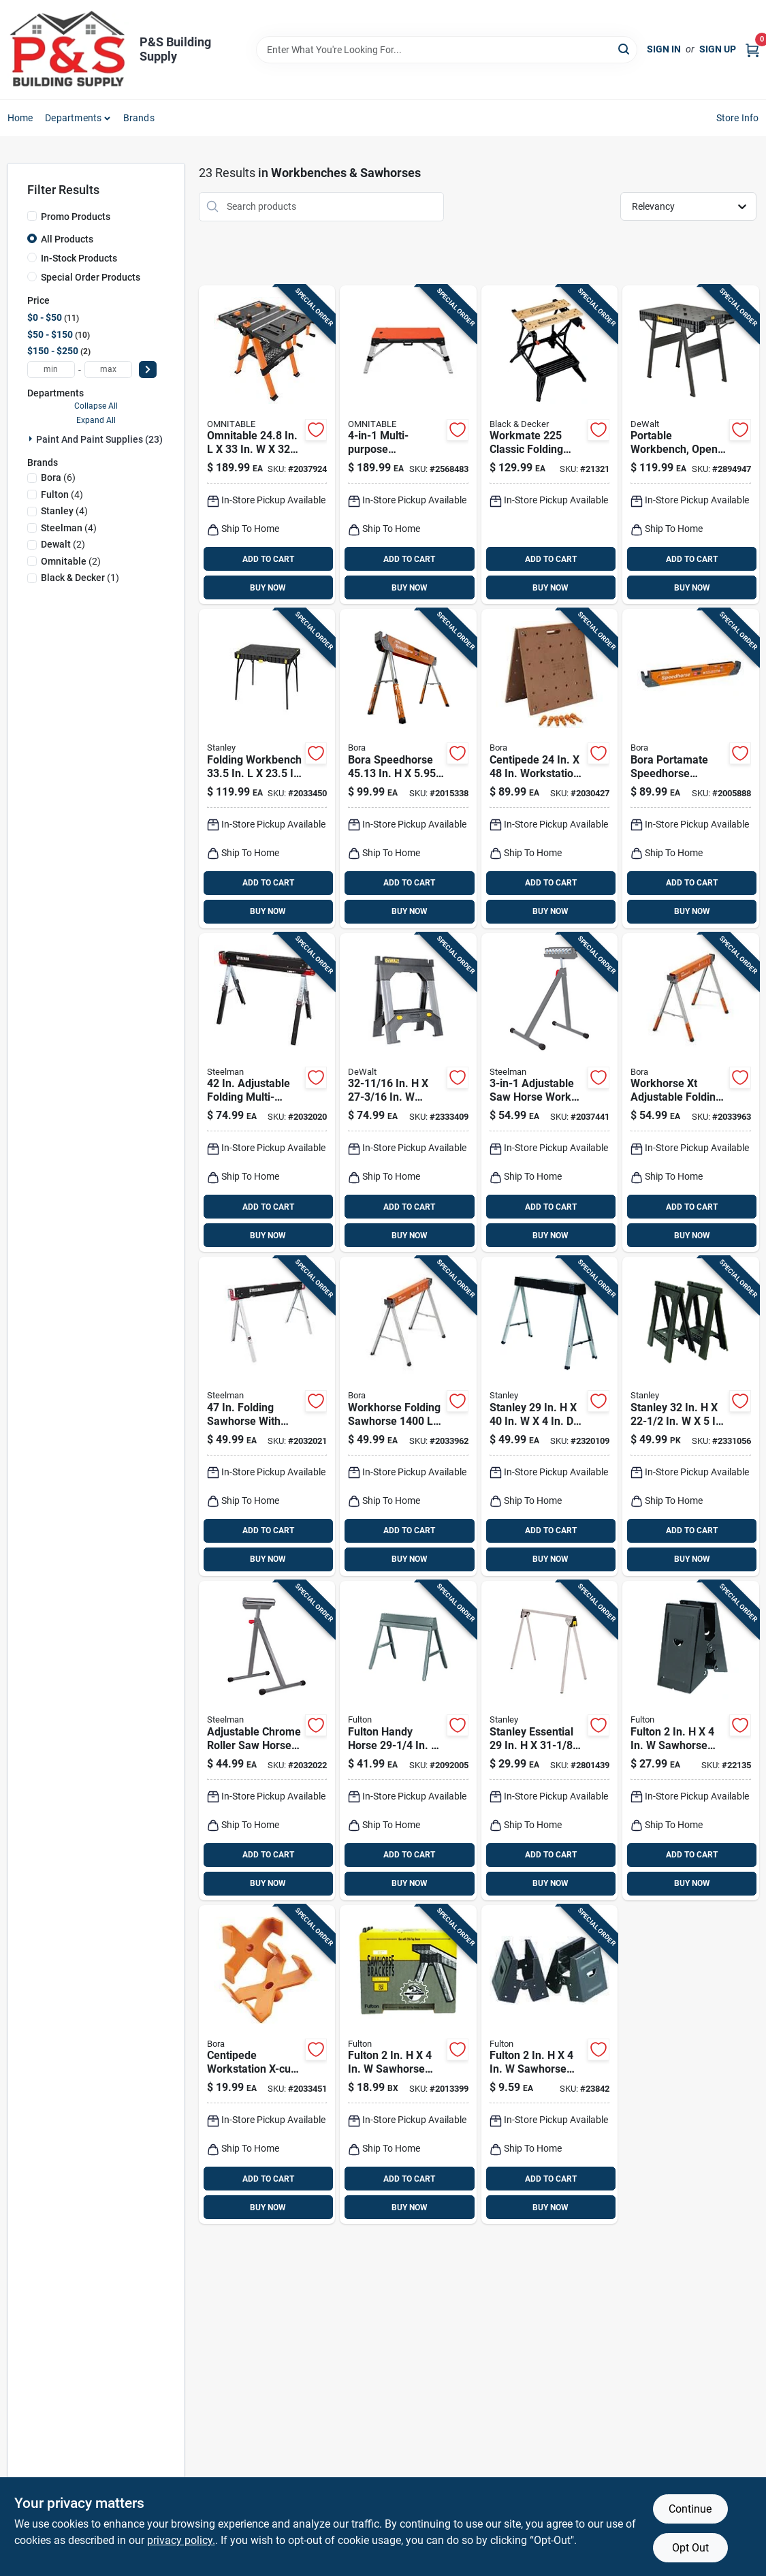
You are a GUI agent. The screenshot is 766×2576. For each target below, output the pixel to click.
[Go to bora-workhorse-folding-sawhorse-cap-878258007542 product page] (408, 1416)
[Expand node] (31, 438)
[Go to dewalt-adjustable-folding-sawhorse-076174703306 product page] (408, 1093)
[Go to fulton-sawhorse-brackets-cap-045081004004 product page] (549, 2065)
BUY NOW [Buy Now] (268, 588)
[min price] (51, 369)
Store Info (737, 117)
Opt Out (690, 2547)
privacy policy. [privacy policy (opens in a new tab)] (181, 2540)
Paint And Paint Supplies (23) (99, 439)
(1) (80, 577)
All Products (67, 239)
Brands (139, 117)
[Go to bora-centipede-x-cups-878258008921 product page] (267, 2065)
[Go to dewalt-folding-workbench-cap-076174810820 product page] (690, 445)
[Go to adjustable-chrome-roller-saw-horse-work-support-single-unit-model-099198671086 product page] (267, 1740)
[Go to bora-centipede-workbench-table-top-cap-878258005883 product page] (549, 768)
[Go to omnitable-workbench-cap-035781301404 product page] (408, 445)
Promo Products (75, 216)
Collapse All (96, 406)
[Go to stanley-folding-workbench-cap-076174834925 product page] (267, 768)
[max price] (108, 369)
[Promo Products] (32, 216)
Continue (690, 2508)
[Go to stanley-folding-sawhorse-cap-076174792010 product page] (549, 1416)
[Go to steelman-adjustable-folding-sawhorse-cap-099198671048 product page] (267, 1093)
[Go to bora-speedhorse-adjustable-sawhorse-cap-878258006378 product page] (408, 768)
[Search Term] (446, 49)
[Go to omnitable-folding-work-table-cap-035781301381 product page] (267, 445)
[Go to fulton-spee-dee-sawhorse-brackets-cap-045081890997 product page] (408, 2065)
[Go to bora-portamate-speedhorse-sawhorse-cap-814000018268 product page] (690, 768)
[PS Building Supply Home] (68, 50)
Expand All (96, 420)
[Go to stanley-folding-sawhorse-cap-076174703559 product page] (690, 1416)
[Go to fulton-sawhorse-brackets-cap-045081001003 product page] (690, 1740)
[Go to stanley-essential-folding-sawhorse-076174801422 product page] (549, 1740)
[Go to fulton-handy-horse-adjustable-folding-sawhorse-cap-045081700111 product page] (408, 1740)
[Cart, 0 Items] (752, 49)
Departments (73, 117)
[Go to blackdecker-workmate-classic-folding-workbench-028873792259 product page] (549, 445)
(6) (58, 477)
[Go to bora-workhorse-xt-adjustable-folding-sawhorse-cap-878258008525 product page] (690, 1093)
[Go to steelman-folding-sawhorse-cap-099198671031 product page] (267, 1416)
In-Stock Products (79, 258)
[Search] (625, 48)
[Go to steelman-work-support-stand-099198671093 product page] (549, 1093)
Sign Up (717, 49)
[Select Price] (148, 369)
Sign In (664, 49)
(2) (63, 544)
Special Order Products (90, 277)
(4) (62, 494)
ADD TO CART (268, 559)
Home (20, 117)
